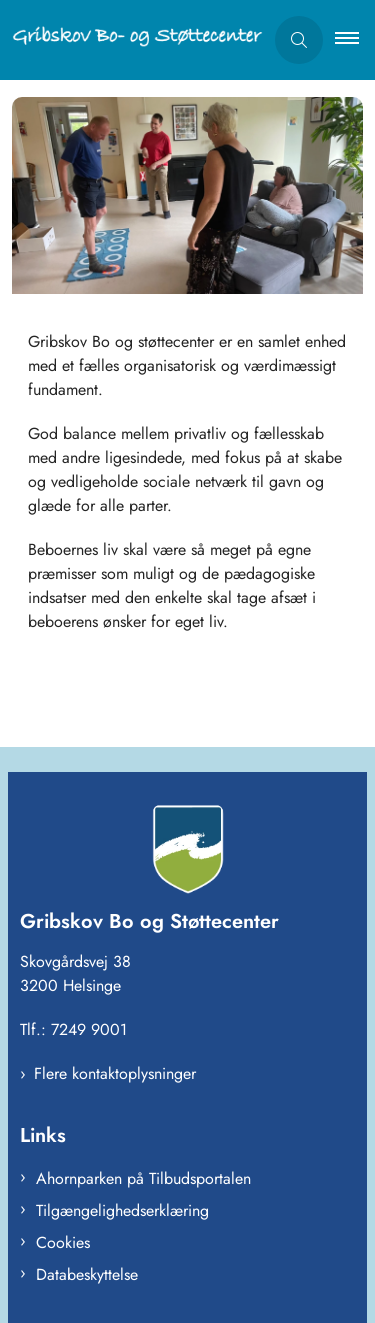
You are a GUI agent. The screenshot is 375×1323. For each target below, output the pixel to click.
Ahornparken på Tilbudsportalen (143, 1178)
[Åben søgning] (299, 40)
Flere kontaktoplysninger (115, 1073)
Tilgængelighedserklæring (122, 1210)
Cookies (63, 1242)
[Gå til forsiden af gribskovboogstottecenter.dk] (131, 40)
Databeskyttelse (87, 1274)
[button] (355, 40)
